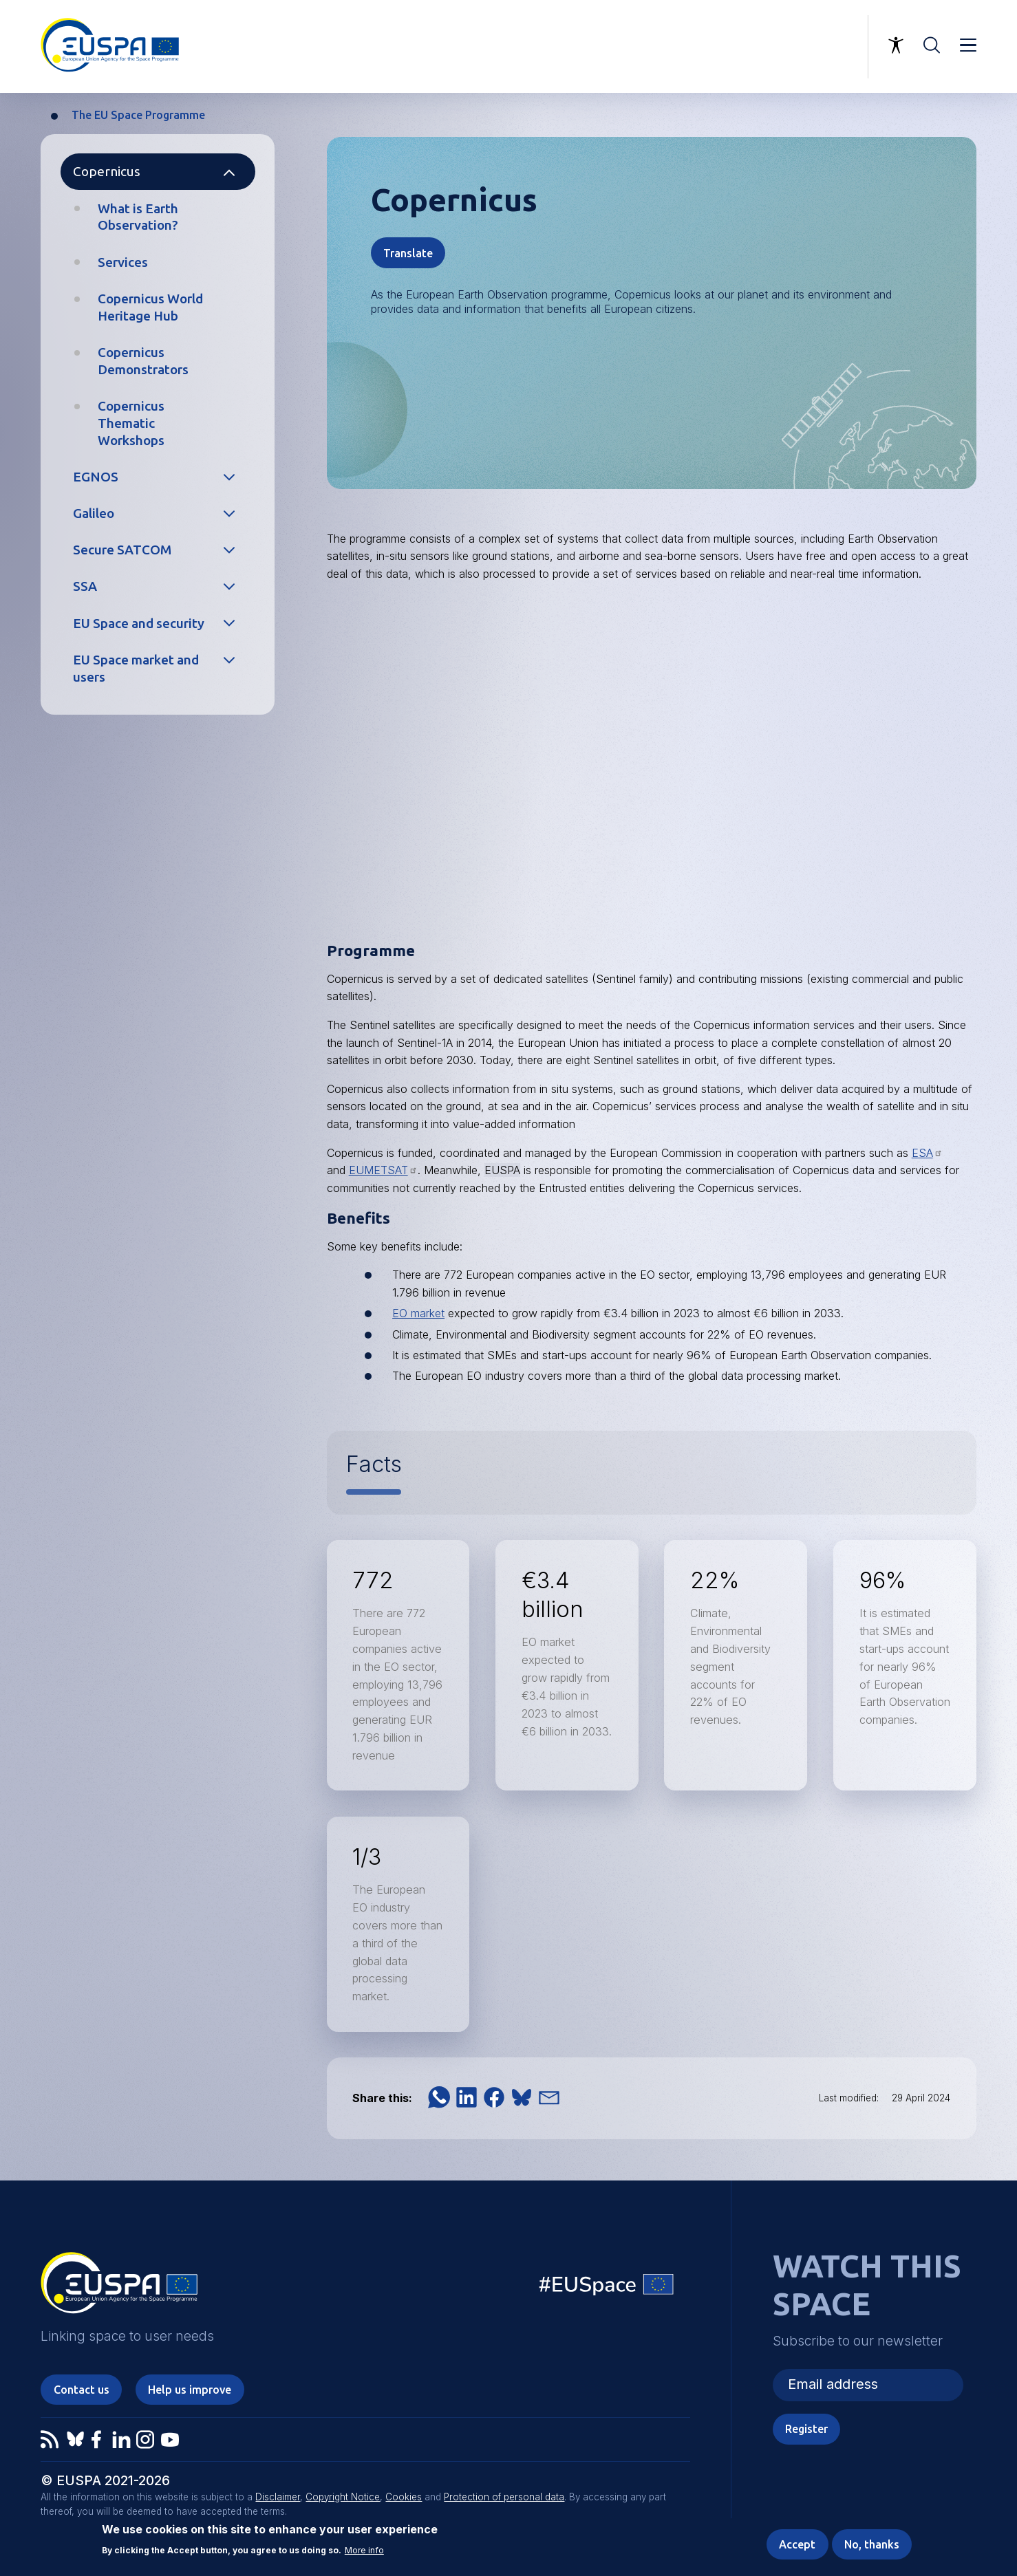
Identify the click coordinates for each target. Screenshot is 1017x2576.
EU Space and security (138, 623)
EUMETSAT (383, 1170)
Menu (968, 45)
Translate (408, 253)
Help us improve (189, 2389)
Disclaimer (277, 2496)
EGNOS (95, 476)
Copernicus (106, 171)
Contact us (81, 2389)
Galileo (93, 513)
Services (123, 262)
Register (806, 2429)
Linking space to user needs (786, 46)
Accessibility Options (896, 45)
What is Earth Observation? (138, 217)
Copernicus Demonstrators (143, 361)
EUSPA (502, 1170)
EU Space (607, 2287)
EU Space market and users (136, 668)
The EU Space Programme (138, 115)
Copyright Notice (343, 2496)
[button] (439, 2097)
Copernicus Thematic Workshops (131, 423)
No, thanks (871, 2544)
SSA (85, 586)
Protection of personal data (504, 2496)
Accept (797, 2544)
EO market (418, 1313)
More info (364, 2550)
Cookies (403, 2496)
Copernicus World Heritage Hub (150, 307)
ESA (927, 1153)
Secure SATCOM (122, 549)
